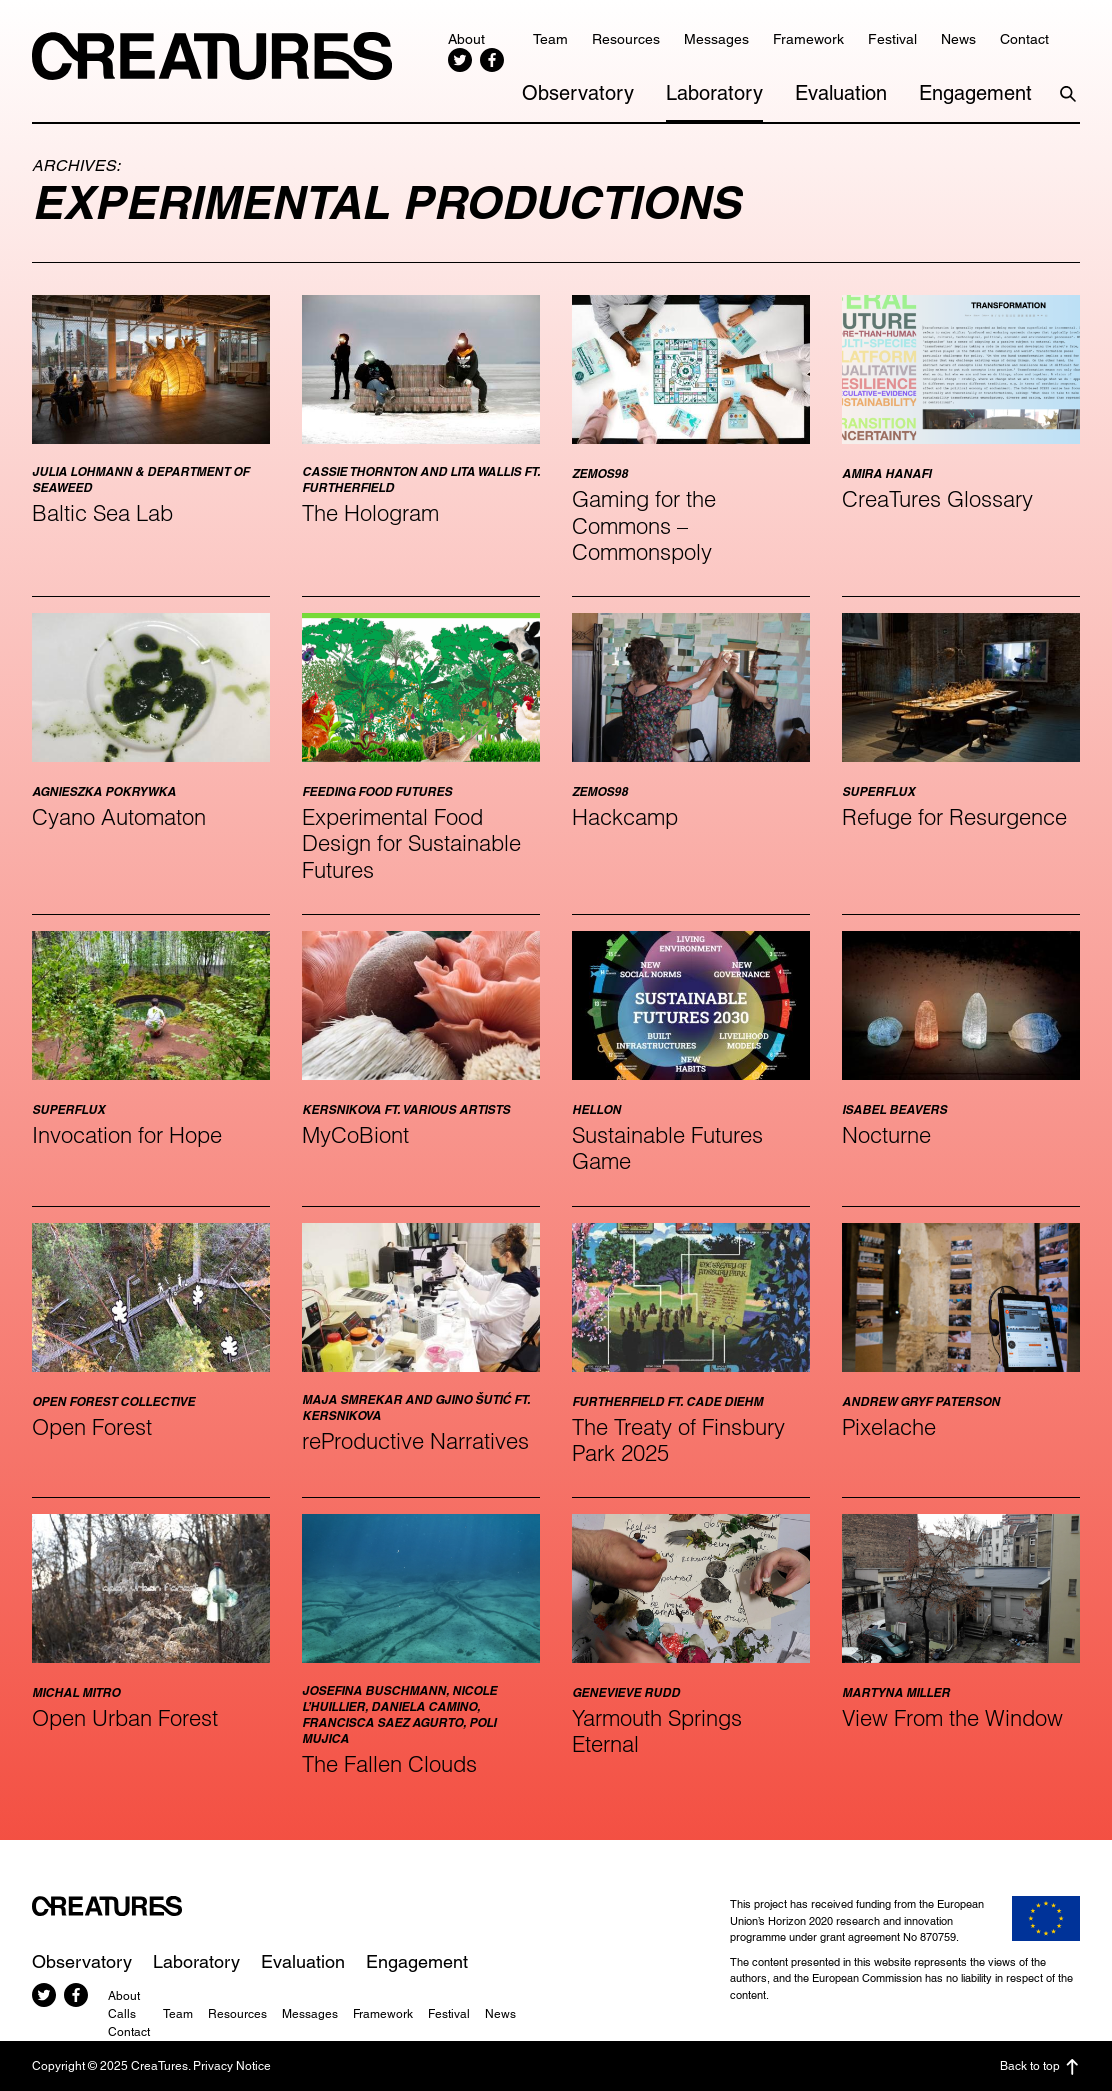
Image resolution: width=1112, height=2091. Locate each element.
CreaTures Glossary (937, 499)
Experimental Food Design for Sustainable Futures (411, 843)
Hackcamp (625, 817)
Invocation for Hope (127, 1135)
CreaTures (212, 56)
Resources (626, 39)
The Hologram (370, 513)
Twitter (460, 60)
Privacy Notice (232, 2066)
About (466, 39)
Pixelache (889, 1427)
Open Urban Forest (125, 1718)
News (958, 39)
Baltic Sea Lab (102, 513)
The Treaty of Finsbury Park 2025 (678, 1440)
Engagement (975, 93)
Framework (808, 39)
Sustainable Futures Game (667, 1148)
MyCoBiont (355, 1135)
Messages (716, 39)
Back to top (1040, 2067)
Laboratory (714, 93)
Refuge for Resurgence (954, 817)
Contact (1024, 39)
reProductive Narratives (415, 1441)
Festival (892, 39)
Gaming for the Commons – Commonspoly (644, 525)
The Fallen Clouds (389, 1764)
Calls (122, 2014)
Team (550, 39)
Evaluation (841, 93)
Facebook (492, 60)
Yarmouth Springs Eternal (657, 1731)
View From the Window (952, 1718)
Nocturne (886, 1135)
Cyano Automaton (119, 817)
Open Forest (92, 1427)
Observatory (578, 93)
